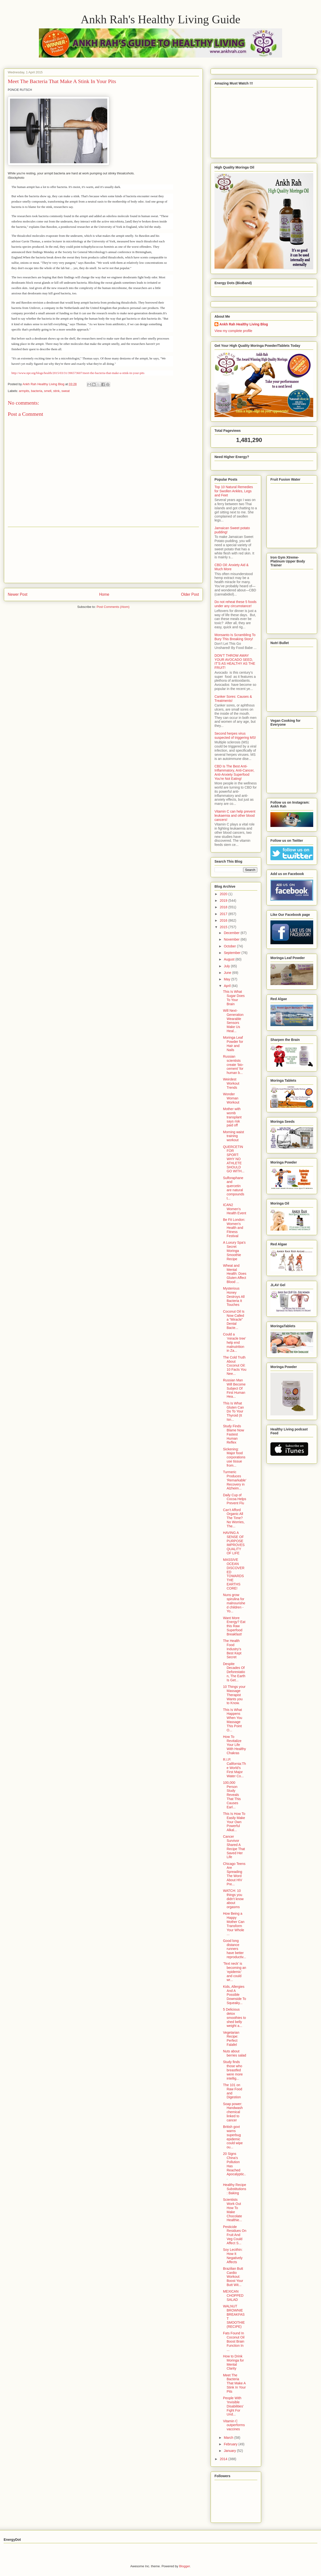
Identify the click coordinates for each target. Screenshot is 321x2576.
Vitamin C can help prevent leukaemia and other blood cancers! (234, 815)
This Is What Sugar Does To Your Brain (234, 998)
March (229, 2438)
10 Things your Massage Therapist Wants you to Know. (234, 1695)
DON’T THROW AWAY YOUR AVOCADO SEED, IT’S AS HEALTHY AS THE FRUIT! (234, 662)
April (228, 986)
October (230, 946)
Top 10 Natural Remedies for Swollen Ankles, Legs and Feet (233, 491)
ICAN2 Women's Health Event (234, 1209)
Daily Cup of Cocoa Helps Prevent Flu (234, 1499)
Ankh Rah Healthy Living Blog (243, 324)
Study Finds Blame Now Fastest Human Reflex (233, 1434)
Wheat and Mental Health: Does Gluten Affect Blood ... (234, 1274)
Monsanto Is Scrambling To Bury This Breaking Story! (235, 637)
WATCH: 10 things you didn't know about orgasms (233, 1899)
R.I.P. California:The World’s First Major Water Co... (234, 1768)
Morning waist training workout (233, 1136)
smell (47, 391)
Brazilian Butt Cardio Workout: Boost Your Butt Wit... (233, 2277)
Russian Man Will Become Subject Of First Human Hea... (234, 1388)
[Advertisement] (103, 555)
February (231, 2444)
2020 (224, 894)
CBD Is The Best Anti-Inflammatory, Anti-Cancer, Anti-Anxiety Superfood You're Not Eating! (234, 772)
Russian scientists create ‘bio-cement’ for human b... (233, 1064)
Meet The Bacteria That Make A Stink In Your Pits (234, 2383)
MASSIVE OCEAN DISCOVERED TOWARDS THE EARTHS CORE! (233, 1574)
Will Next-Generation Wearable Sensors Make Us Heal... (233, 1021)
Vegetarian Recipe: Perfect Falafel (231, 2039)
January (230, 2451)
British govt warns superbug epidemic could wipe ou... (233, 2137)
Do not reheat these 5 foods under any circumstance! (235, 604)
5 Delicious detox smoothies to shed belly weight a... (234, 2017)
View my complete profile (233, 331)
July (227, 966)
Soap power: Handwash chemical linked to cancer (233, 2112)
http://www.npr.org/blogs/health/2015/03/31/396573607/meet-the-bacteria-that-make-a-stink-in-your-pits (77, 373)
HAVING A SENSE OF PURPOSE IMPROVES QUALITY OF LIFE (234, 1543)
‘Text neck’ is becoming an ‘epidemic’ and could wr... (234, 1972)
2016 (224, 920)
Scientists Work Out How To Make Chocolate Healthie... (232, 2210)
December (232, 933)
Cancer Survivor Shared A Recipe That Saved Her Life (234, 1847)
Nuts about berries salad (234, 2053)
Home (104, 594)
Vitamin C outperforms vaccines (234, 2425)
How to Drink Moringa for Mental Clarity (233, 2362)
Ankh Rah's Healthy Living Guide (161, 19)
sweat (65, 391)
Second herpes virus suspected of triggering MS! (235, 735)
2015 (224, 927)
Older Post (190, 594)
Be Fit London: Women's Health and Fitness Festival (234, 1228)
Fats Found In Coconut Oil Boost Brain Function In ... (233, 2341)
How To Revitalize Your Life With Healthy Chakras (234, 1745)
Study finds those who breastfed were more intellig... (233, 2070)
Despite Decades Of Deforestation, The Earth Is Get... (234, 1672)
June (228, 973)
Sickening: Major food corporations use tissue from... (234, 1457)
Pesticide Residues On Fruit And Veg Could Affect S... (234, 2235)
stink (56, 391)
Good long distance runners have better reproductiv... (234, 1949)
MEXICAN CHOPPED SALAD (233, 2295)
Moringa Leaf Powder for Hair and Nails (233, 1044)
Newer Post (17, 594)
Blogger (184, 2566)
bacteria (36, 391)
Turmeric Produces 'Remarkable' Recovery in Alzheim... (234, 1480)
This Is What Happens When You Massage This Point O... (232, 1720)
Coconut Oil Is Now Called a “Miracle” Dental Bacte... (233, 1319)
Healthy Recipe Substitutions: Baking (234, 2189)
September (232, 953)
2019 (224, 900)
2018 (224, 907)
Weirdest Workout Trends (231, 1083)
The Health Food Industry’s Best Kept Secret (232, 1649)
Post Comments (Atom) (113, 607)
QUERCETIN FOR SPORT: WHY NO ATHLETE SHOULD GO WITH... (233, 1159)
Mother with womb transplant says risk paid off (232, 1117)
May (227, 979)
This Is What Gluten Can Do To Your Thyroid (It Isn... (233, 1411)
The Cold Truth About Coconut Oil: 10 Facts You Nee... (234, 1365)
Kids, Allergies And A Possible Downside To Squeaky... (234, 1995)
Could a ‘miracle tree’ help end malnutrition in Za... (234, 1342)
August (229, 959)
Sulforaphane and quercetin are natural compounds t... (233, 1188)
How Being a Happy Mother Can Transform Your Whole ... (233, 1924)
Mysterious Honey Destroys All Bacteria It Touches (234, 1296)
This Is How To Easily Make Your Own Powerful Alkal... (234, 1822)
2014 (224, 2459)
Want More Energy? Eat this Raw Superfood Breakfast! (234, 1626)
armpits (24, 391)
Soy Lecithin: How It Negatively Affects (232, 2256)
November (232, 939)
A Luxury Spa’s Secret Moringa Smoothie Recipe (234, 1251)
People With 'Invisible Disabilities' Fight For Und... (233, 2406)
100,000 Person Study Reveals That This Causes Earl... (232, 1795)
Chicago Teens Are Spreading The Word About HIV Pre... (234, 1874)
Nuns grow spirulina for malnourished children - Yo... (234, 1603)
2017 (224, 914)
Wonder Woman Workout (231, 1098)
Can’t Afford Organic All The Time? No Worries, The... (234, 1518)
